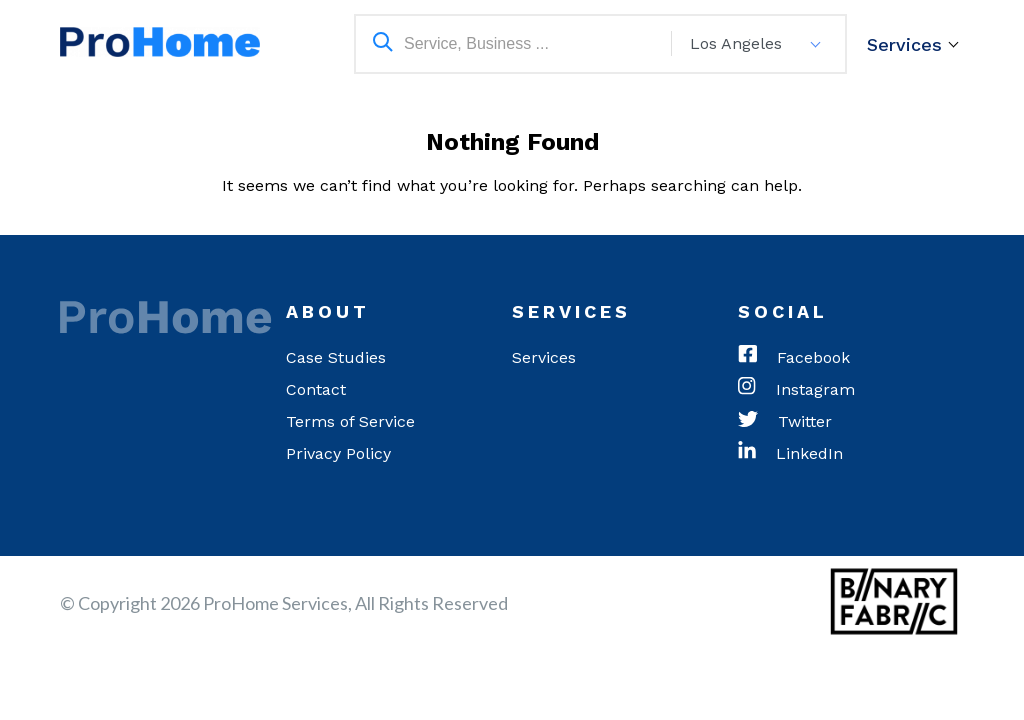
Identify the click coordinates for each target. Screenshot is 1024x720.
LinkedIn (790, 454)
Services (904, 44)
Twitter (785, 422)
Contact (316, 389)
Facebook (794, 358)
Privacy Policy (338, 453)
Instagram (796, 390)
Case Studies (336, 357)
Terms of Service (350, 421)
